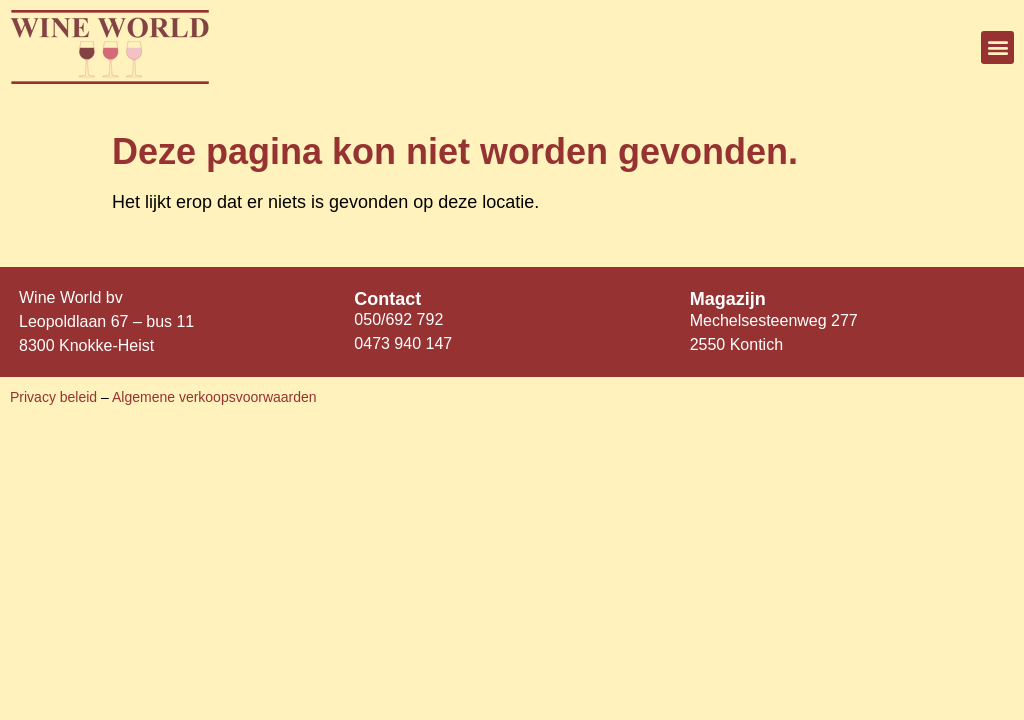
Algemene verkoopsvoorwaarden (214, 397)
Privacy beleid (55, 397)
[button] (997, 47)
